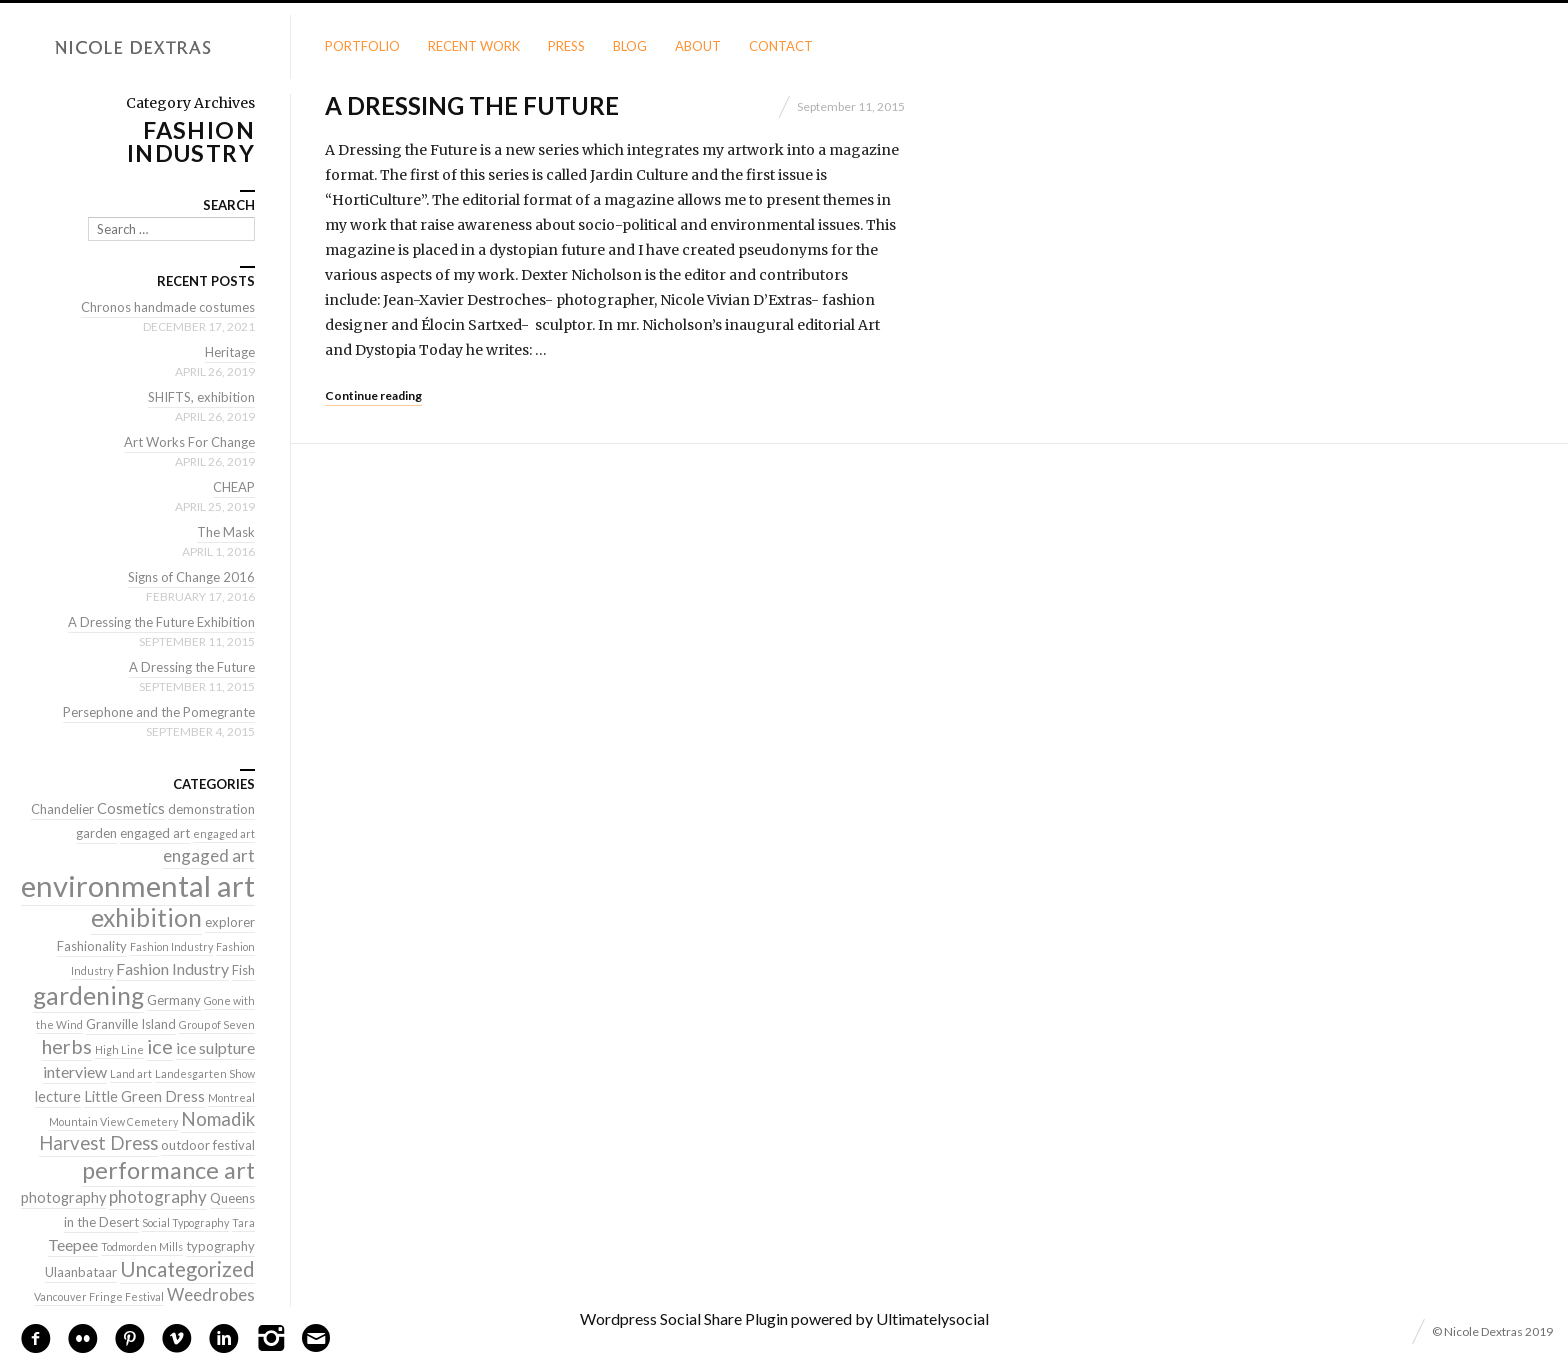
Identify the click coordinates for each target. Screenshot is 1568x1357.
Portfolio (362, 46)
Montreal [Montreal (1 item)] (231, 1097)
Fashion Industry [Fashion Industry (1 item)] (171, 946)
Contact (781, 46)
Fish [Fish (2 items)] (243, 970)
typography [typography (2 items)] (220, 1246)
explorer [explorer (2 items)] (230, 922)
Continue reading (373, 395)
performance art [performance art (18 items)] (168, 1170)
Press (566, 46)
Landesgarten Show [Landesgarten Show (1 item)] (205, 1073)
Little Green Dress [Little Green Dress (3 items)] (144, 1096)
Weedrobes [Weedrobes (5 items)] (211, 1294)
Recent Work (474, 46)
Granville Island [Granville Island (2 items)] (131, 1024)
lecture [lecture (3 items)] (58, 1096)
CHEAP (234, 487)
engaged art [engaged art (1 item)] (224, 833)
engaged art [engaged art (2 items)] (155, 833)
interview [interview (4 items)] (75, 1071)
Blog (630, 46)
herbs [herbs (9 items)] (67, 1046)
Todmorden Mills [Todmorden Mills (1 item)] (142, 1246)
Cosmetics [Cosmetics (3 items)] (131, 808)
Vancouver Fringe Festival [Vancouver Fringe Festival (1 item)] (99, 1296)
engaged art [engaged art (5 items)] (209, 855)
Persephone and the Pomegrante (159, 712)
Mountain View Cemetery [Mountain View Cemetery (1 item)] (113, 1121)
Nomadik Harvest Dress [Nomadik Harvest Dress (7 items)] (147, 1131)
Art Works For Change (189, 442)
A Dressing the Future (472, 105)
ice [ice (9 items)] (160, 1046)
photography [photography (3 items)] (63, 1197)
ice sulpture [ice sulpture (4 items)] (215, 1047)
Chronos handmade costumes (168, 307)
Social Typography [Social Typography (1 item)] (185, 1222)
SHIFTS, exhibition (201, 397)
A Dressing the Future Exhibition (161, 622)
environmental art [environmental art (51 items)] (138, 885)
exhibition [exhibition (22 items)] (146, 917)
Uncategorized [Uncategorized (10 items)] (187, 1269)
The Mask (226, 532)
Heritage (230, 352)
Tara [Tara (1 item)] (243, 1222)
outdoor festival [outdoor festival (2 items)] (208, 1145)
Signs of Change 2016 (191, 577)
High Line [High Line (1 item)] (119, 1049)
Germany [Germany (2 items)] (174, 1000)
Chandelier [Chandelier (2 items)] (62, 809)
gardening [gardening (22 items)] (88, 995)
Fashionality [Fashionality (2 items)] (92, 946)
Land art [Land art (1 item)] (131, 1073)
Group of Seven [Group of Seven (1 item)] (217, 1024)
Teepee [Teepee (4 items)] (73, 1244)
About (698, 46)
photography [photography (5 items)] (158, 1196)
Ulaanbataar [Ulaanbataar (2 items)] (81, 1272)
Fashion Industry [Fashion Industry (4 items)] (172, 968)
